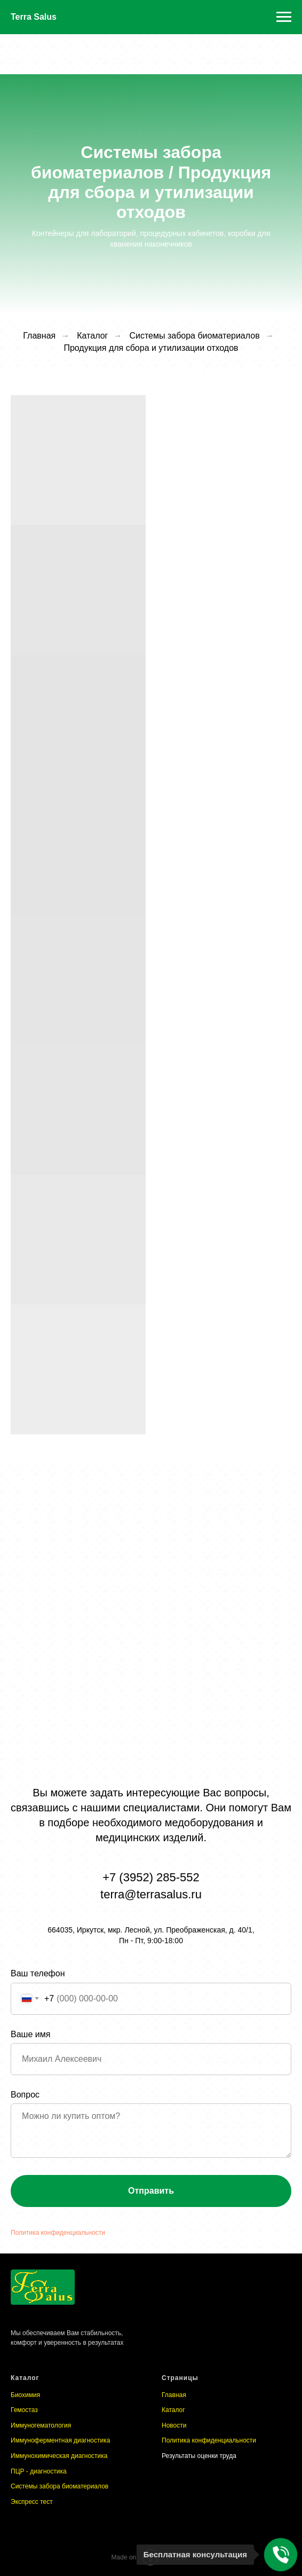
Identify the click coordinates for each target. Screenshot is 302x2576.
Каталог (92, 335)
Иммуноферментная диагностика (60, 2440)
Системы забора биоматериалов (59, 2486)
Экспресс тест (32, 2502)
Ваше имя (30, 2034)
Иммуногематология (41, 2425)
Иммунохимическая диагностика (59, 2456)
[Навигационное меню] (283, 17)
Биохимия (25, 2395)
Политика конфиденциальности (58, 2232)
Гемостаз (24, 2410)
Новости (174, 2425)
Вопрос (25, 2094)
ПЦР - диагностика (39, 2471)
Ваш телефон (38, 1973)
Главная (174, 2395)
